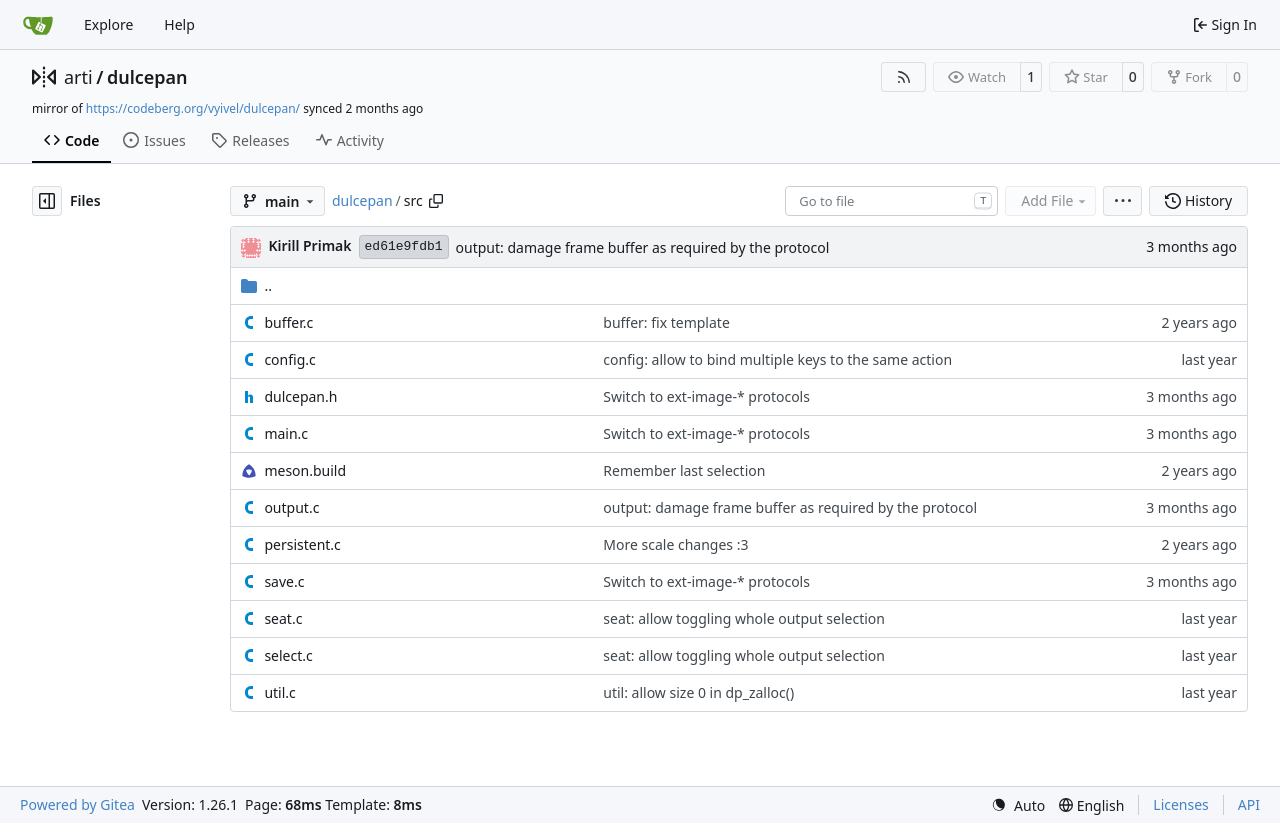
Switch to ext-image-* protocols (706, 396)
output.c (291, 507)
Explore (108, 24)
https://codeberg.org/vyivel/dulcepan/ (193, 108)
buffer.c (288, 322)
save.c (284, 581)
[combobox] (891, 201)
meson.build (305, 470)
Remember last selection (684, 470)
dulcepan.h (300, 396)
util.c (279, 692)
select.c (288, 655)
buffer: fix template (666, 322)
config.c (289, 359)
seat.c (283, 618)
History (1198, 200)
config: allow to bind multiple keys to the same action (777, 359)
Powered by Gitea (77, 804)
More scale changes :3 (675, 544)
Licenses (1181, 804)
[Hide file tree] (47, 201)
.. (256, 285)
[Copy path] (436, 201)
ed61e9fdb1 (404, 246)
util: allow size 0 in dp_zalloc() (698, 692)
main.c (286, 433)
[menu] (1122, 201)
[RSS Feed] (904, 77)
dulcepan (147, 77)
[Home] (38, 25)
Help (179, 24)
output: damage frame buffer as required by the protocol (643, 247)
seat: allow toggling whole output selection (744, 618)
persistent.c (302, 544)
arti (78, 77)
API (1249, 804)
